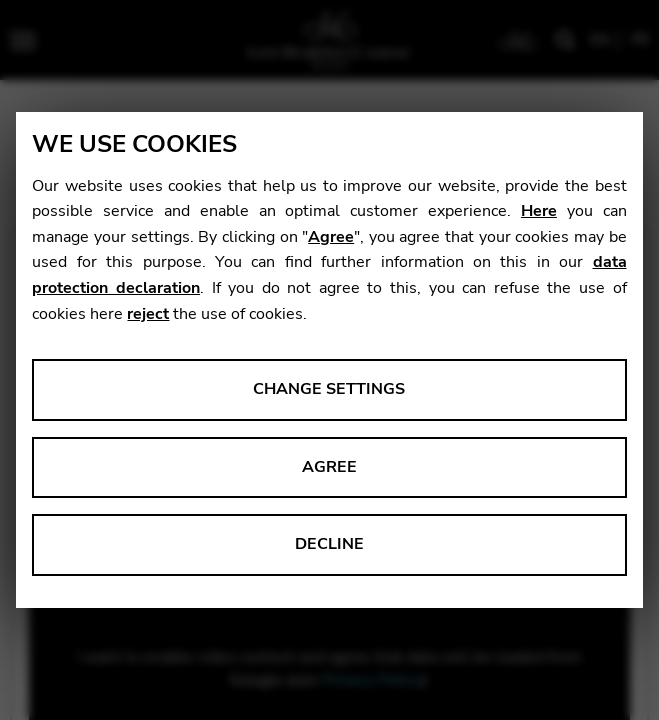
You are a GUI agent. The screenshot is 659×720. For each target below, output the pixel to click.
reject (148, 314)
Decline (329, 544)
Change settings (329, 389)
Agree (331, 237)
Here (539, 211)
